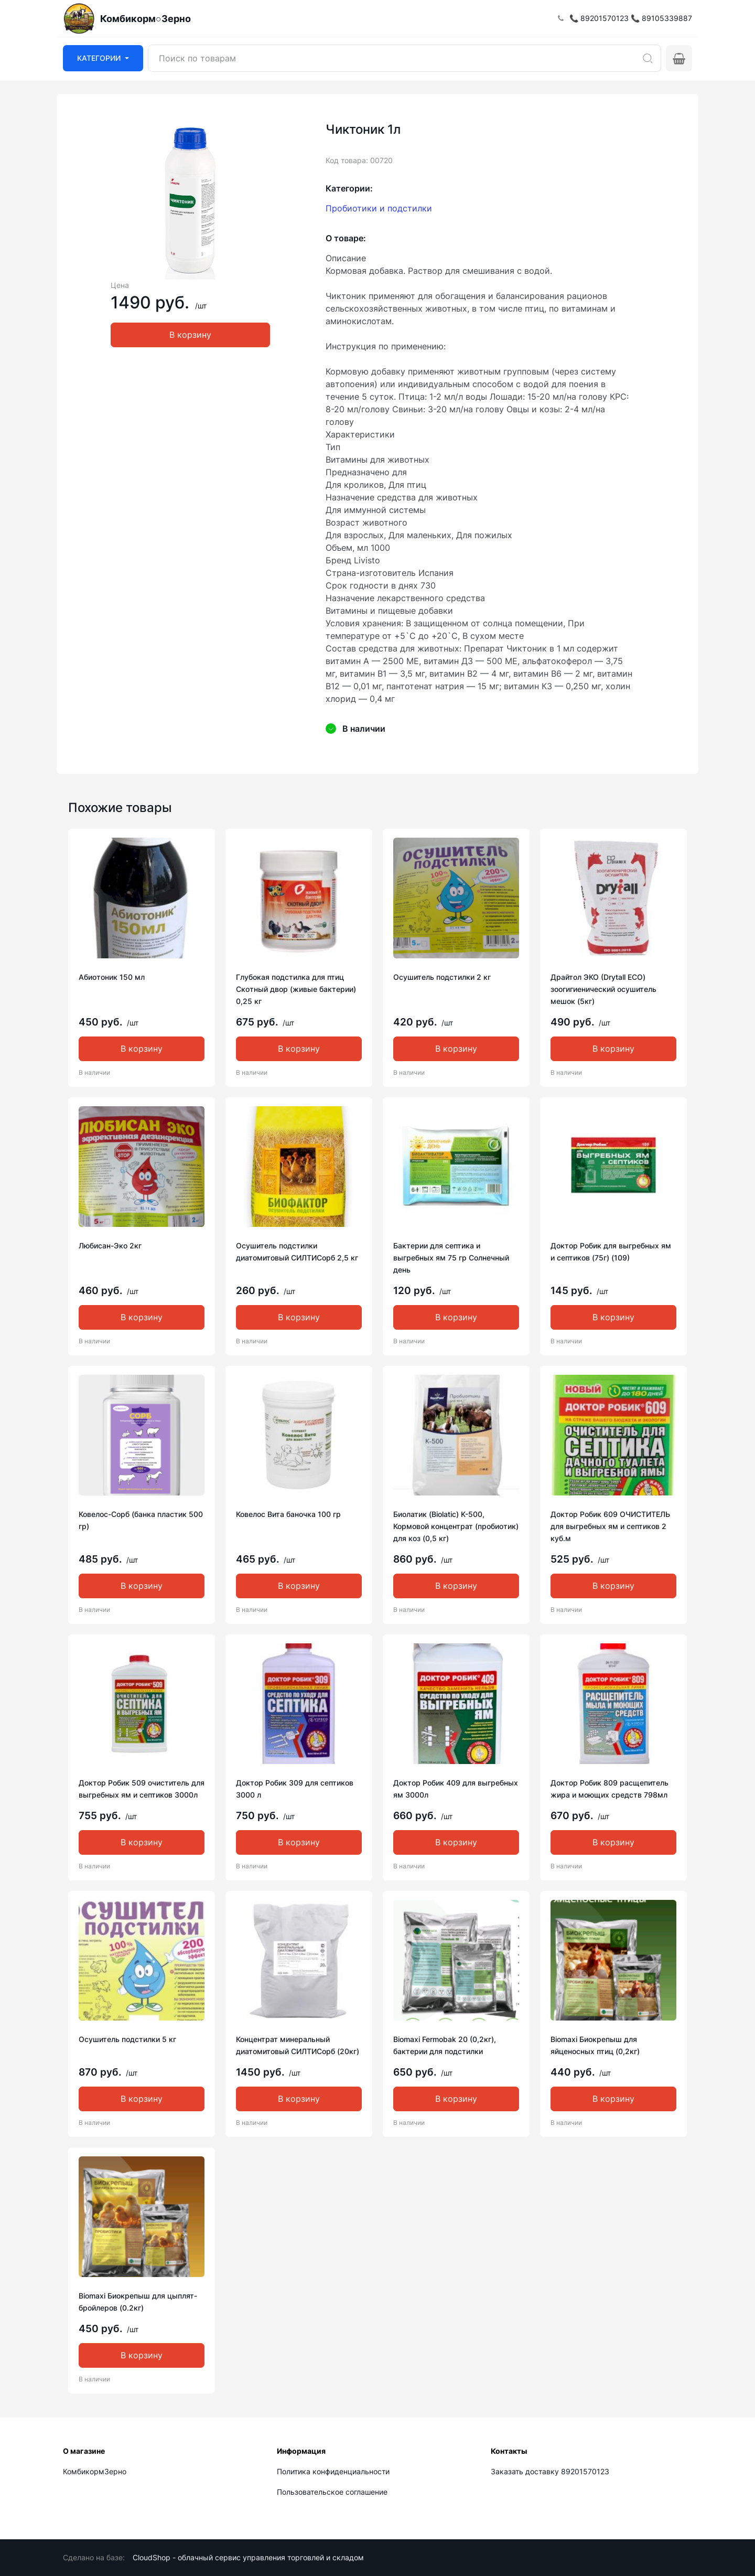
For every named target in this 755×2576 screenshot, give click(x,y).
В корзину (190, 334)
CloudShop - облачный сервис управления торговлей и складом (248, 2557)
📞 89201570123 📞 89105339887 (630, 18)
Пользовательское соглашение (332, 2491)
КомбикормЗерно (94, 2471)
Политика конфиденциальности (333, 2471)
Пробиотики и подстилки (379, 208)
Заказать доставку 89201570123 (550, 2471)
